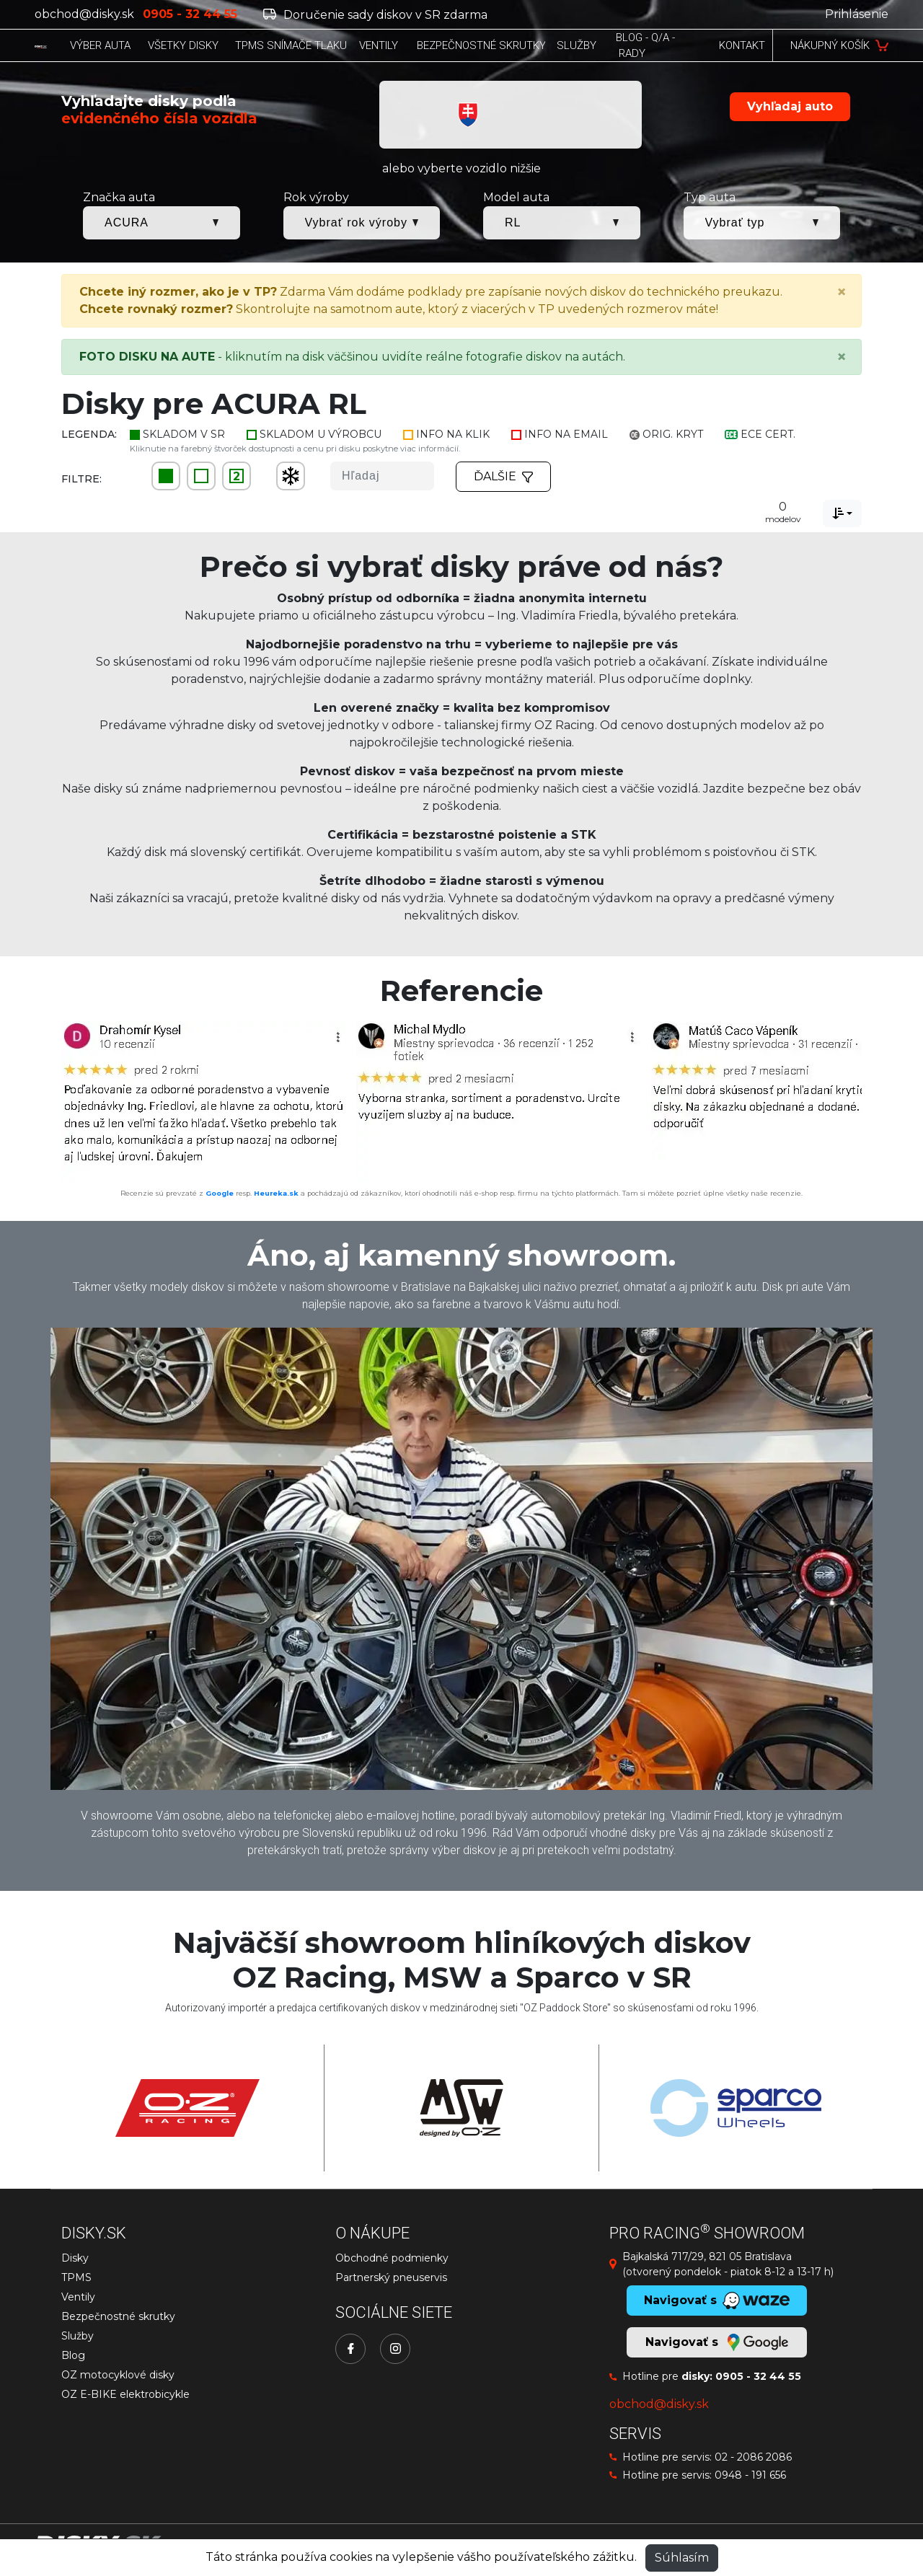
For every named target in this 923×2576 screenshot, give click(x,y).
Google (220, 1193)
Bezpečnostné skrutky (118, 2316)
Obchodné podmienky (392, 2257)
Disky (75, 2257)
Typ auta (710, 197)
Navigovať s (716, 2342)
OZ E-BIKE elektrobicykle (125, 2394)
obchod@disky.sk (84, 14)
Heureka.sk (276, 1193)
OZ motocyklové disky (118, 2374)
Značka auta (119, 197)
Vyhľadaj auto (790, 106)
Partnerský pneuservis (391, 2277)
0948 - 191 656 (750, 2475)
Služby (77, 2335)
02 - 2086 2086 (753, 2457)
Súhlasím (682, 2557)
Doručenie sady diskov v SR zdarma (375, 15)
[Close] (841, 292)
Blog (73, 2355)
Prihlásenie (856, 14)
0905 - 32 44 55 (758, 2376)
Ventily (78, 2296)
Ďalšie (503, 476)
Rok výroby (316, 197)
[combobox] (842, 513)
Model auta (516, 197)
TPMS (76, 2277)
